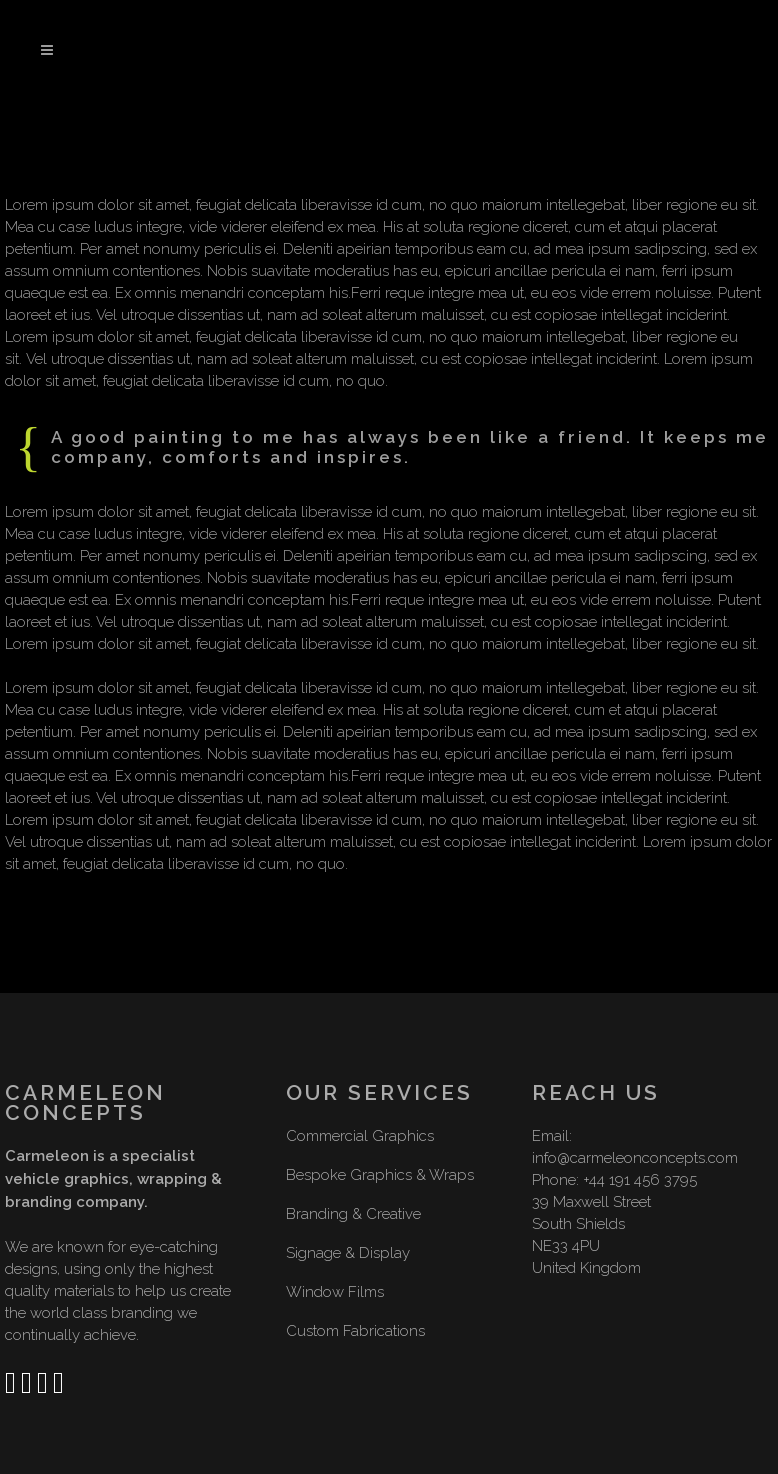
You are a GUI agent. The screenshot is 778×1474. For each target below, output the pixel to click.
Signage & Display (348, 1253)
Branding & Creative (353, 1214)
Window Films (335, 1292)
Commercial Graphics (360, 1136)
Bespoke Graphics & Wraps (380, 1175)
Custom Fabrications (355, 1331)
